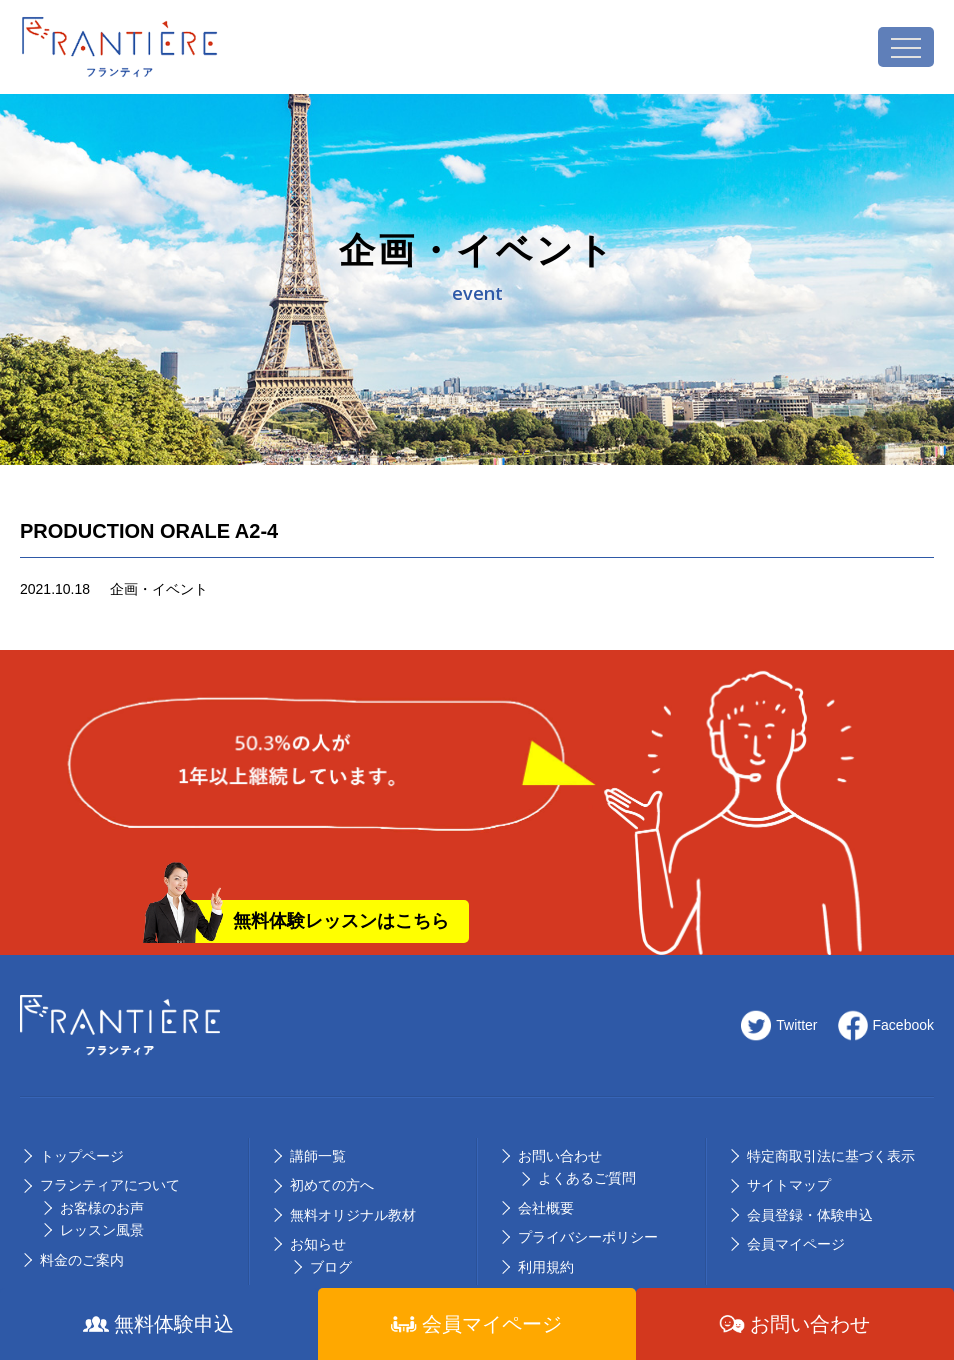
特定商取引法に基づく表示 (831, 1156)
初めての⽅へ (332, 1185)
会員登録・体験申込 (810, 1215)
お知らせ (318, 1244)
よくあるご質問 (587, 1178)
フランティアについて (110, 1185)
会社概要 (546, 1208)
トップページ (82, 1156)
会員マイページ (796, 1244)
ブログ (331, 1267)
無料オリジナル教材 (353, 1215)
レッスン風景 (102, 1230)
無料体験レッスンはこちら (341, 921)
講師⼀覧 (318, 1156)
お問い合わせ (560, 1156)
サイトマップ (789, 1185)
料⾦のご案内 (82, 1260)
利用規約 (546, 1267)
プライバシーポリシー (588, 1237)
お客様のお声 (102, 1208)
